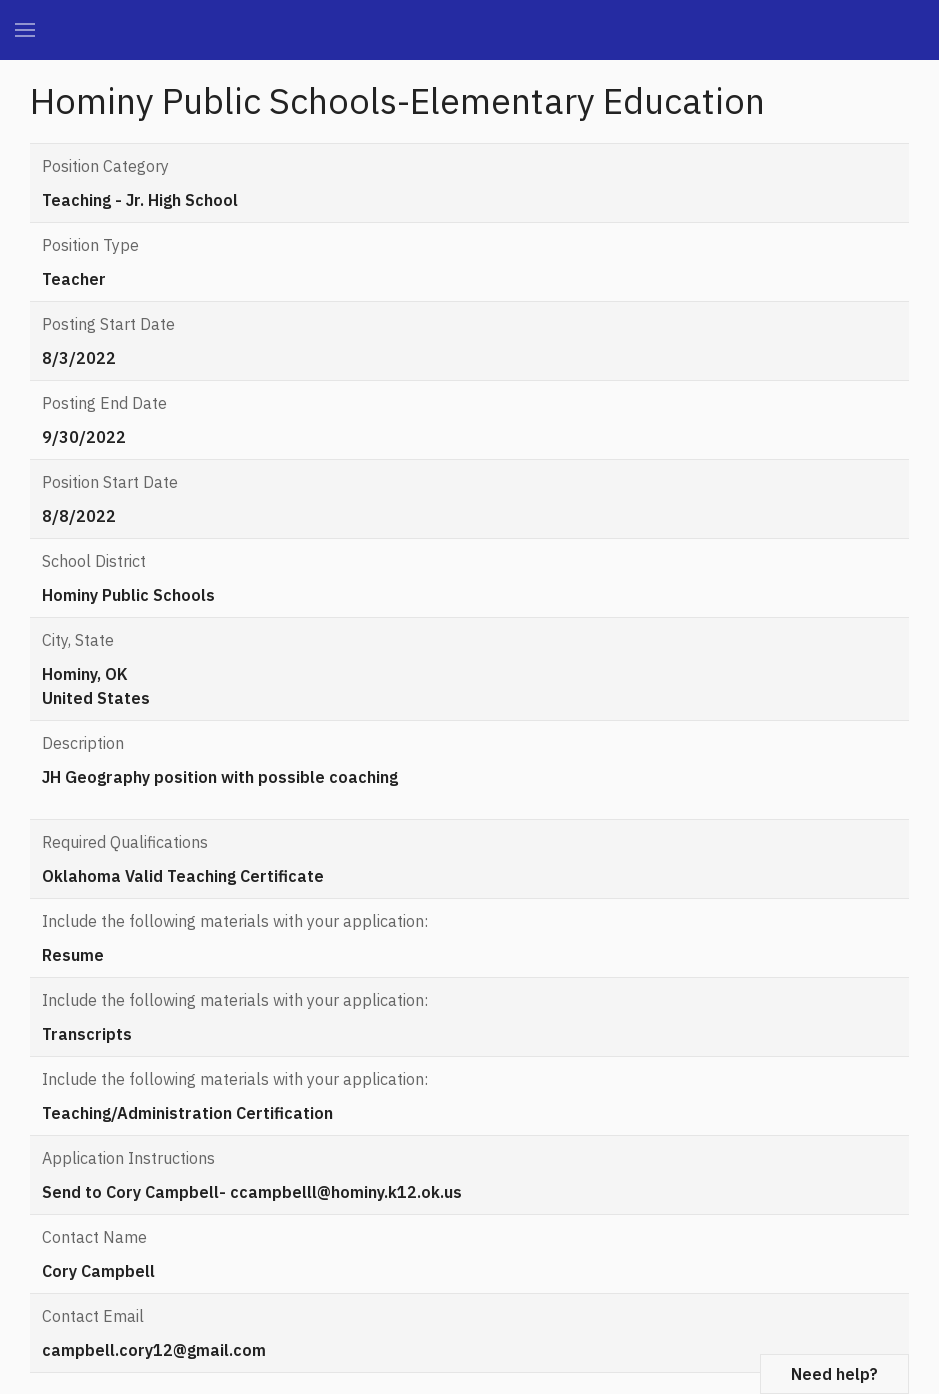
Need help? (834, 1374)
